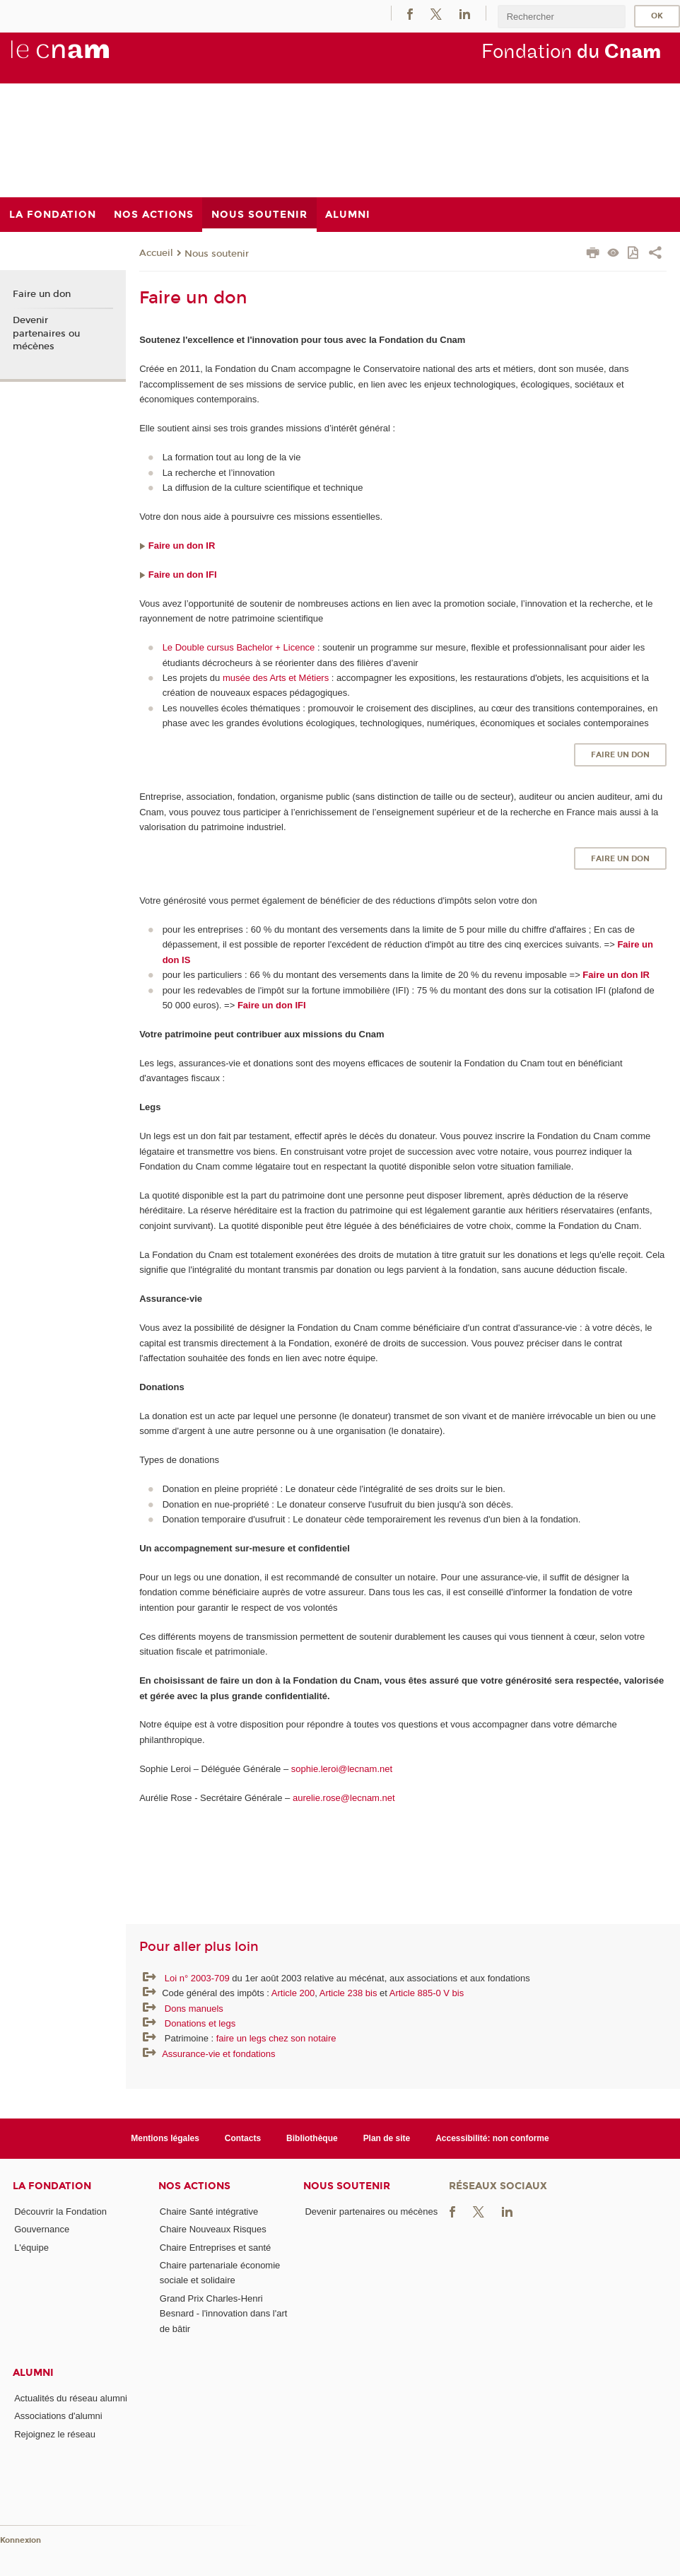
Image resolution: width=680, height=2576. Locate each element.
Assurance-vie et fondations (218, 2053)
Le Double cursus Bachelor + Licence (239, 647)
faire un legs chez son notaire (276, 2038)
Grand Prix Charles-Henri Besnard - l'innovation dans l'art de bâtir (224, 2313)
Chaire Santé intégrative (209, 2211)
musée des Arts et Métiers (276, 677)
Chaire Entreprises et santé (215, 2247)
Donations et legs (200, 2023)
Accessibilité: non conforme (492, 2138)
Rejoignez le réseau (54, 2434)
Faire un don (620, 754)
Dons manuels (194, 2008)
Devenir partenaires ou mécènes (46, 333)
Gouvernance (41, 2229)
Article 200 (293, 1993)
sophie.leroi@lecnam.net (343, 1769)
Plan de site (387, 2138)
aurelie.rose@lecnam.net (344, 1798)
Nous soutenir (216, 254)
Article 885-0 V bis (426, 1993)
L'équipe (31, 2247)
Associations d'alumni (58, 2416)
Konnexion (20, 2540)
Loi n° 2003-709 (199, 1978)
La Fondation (52, 2186)
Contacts (243, 2138)
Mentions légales (165, 2138)
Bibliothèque (312, 2138)
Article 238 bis (348, 1993)
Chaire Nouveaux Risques (213, 2229)
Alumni (33, 2373)
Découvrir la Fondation (60, 2211)
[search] (561, 16)
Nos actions (194, 2186)
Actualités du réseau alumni (70, 2398)
